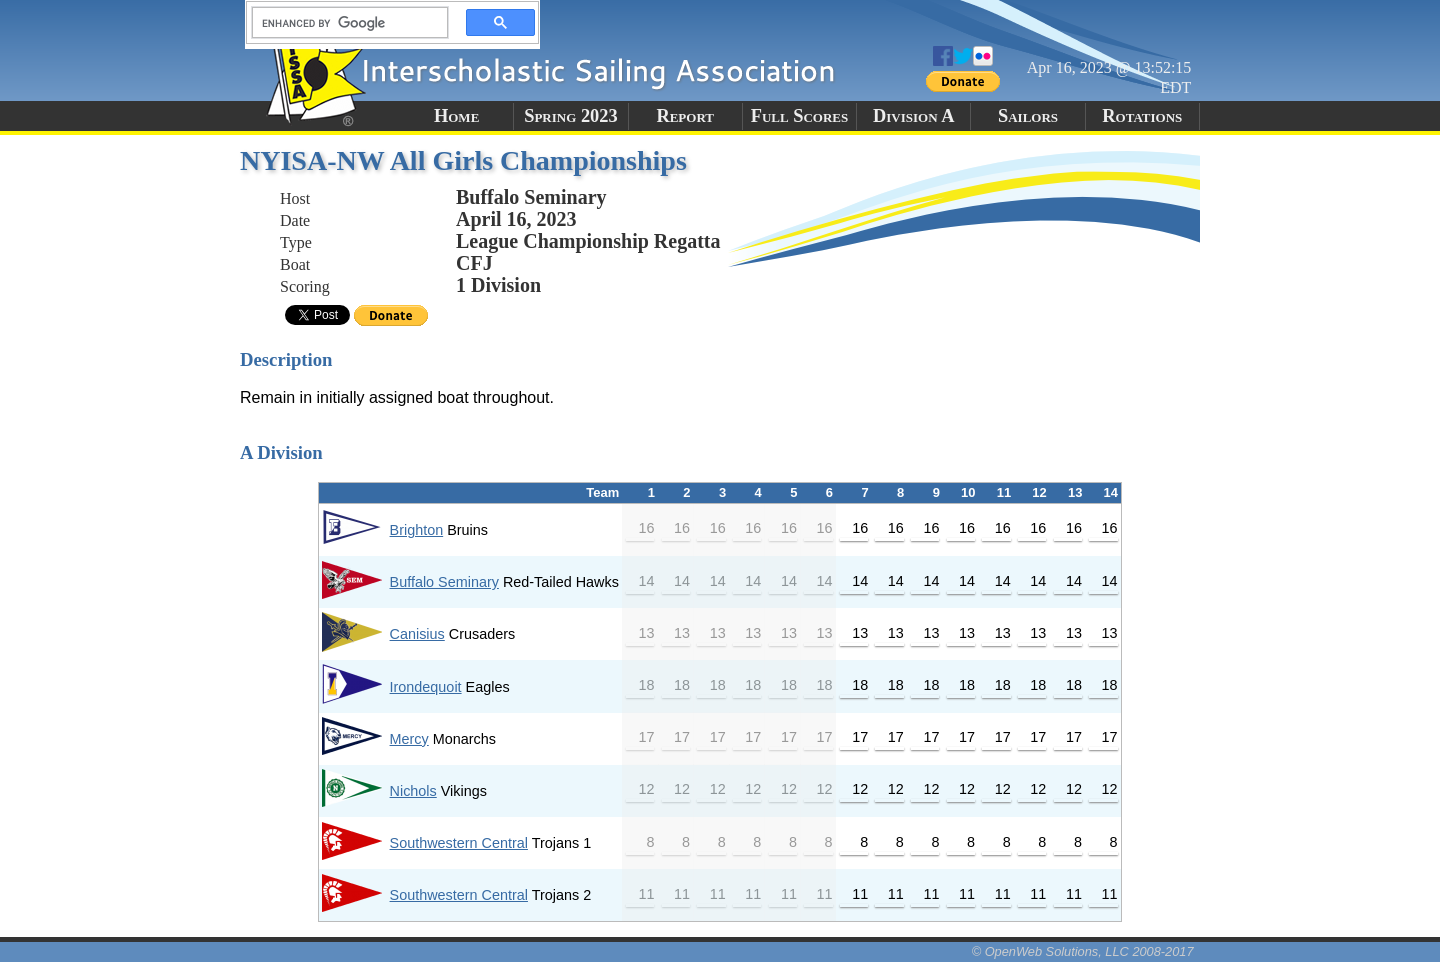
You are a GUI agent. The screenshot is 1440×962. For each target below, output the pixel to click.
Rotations (1142, 116)
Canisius (417, 634)
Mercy (409, 739)
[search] (344, 23)
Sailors (1028, 116)
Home (456, 116)
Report (685, 116)
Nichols (413, 791)
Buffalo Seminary (444, 582)
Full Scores (800, 116)
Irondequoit (426, 687)
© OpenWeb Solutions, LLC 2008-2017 (1083, 951)
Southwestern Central (459, 843)
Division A (913, 116)
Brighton (417, 530)
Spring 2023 (571, 116)
